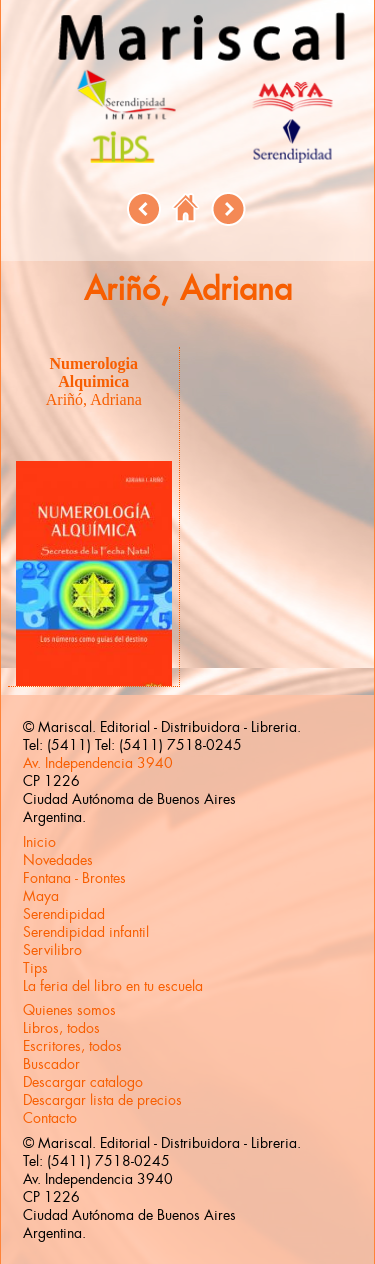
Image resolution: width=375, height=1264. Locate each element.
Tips (35, 968)
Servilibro (52, 950)
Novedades (58, 860)
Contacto (50, 1118)
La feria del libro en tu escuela (113, 986)
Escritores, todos (72, 1046)
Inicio (39, 842)
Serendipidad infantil (86, 932)
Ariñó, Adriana (94, 399)
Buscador (51, 1064)
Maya (41, 896)
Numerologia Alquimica (93, 372)
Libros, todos (61, 1028)
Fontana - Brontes (74, 878)
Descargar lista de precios (102, 1100)
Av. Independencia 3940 (98, 763)
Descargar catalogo (83, 1082)
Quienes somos (69, 1010)
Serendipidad (64, 914)
